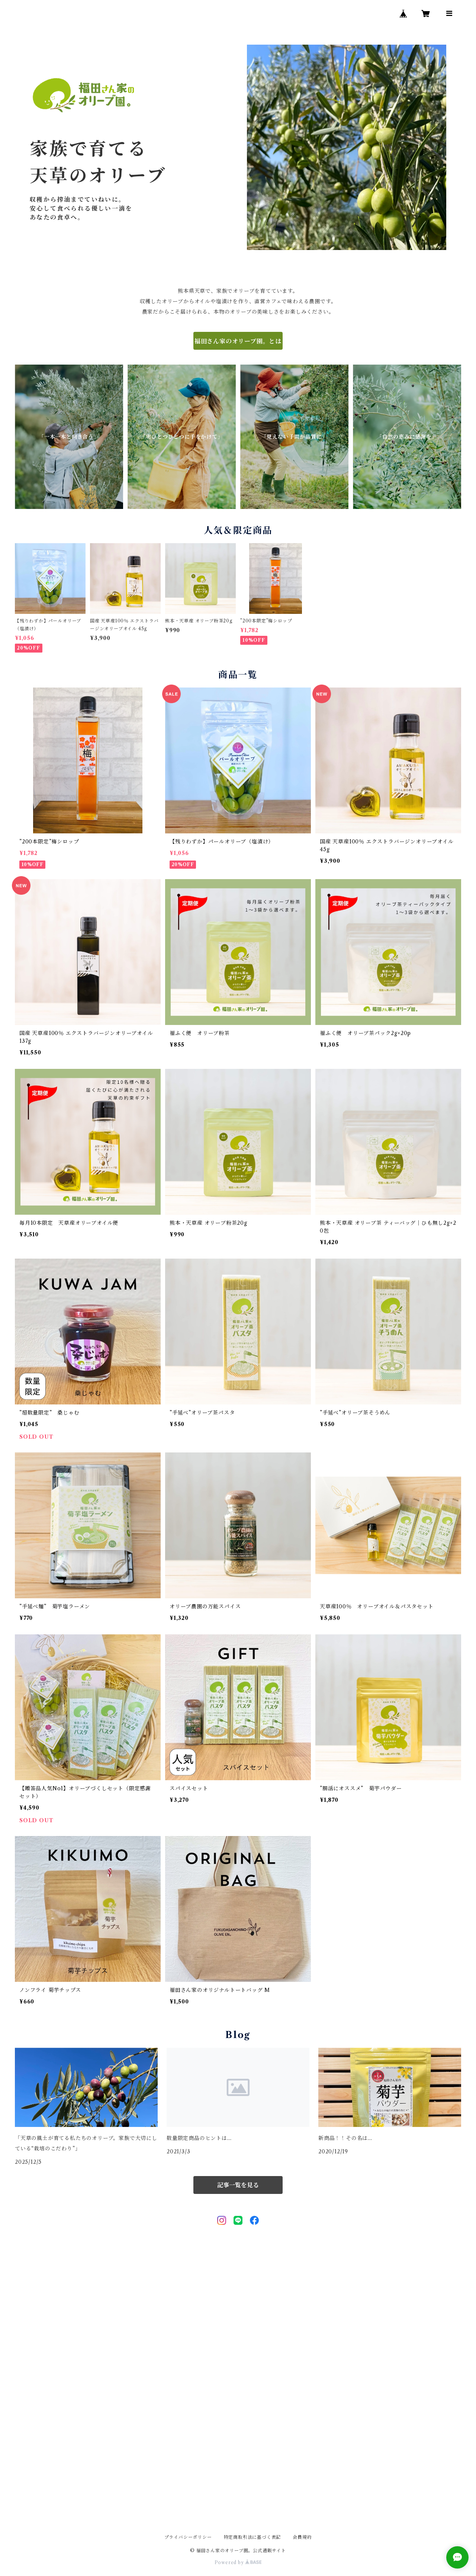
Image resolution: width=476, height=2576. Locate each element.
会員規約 (302, 2537)
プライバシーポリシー (188, 2537)
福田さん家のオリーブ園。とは (238, 341)
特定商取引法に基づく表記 (252, 2537)
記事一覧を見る (238, 2185)
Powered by (238, 2562)
